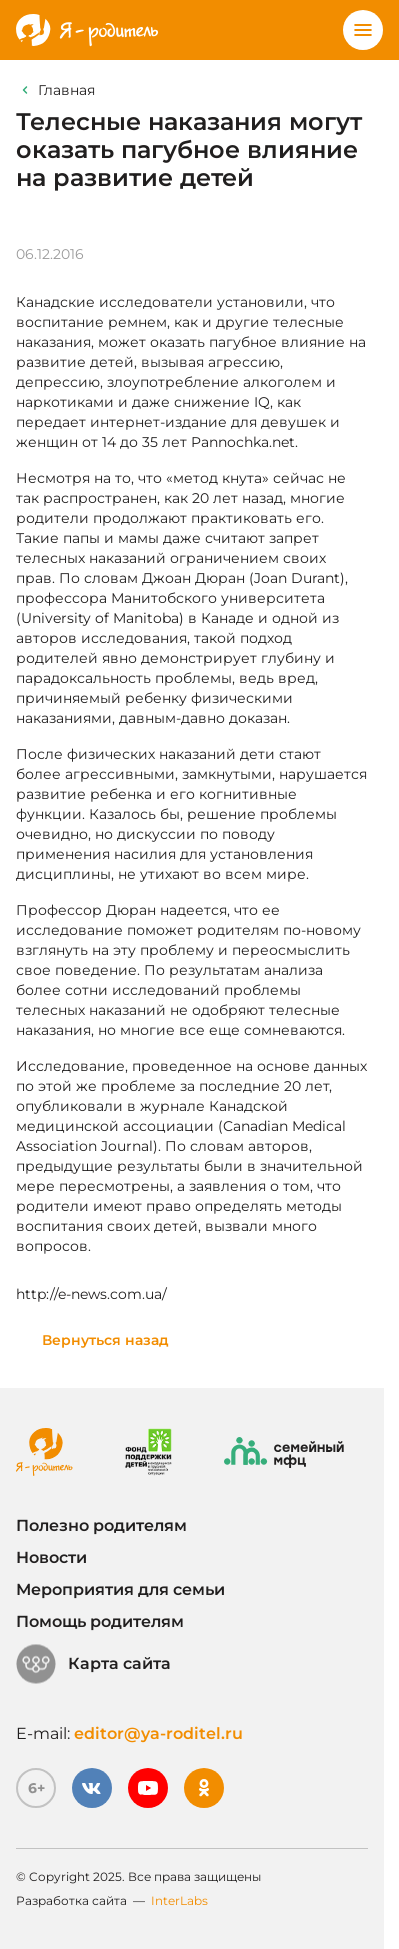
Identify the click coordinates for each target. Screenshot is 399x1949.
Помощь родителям (100, 1621)
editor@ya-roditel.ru (158, 1733)
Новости (51, 1557)
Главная (66, 90)
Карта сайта (93, 1664)
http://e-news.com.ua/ (91, 1294)
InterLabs (179, 1900)
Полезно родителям (101, 1525)
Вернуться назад (105, 1340)
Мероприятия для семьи (120, 1589)
